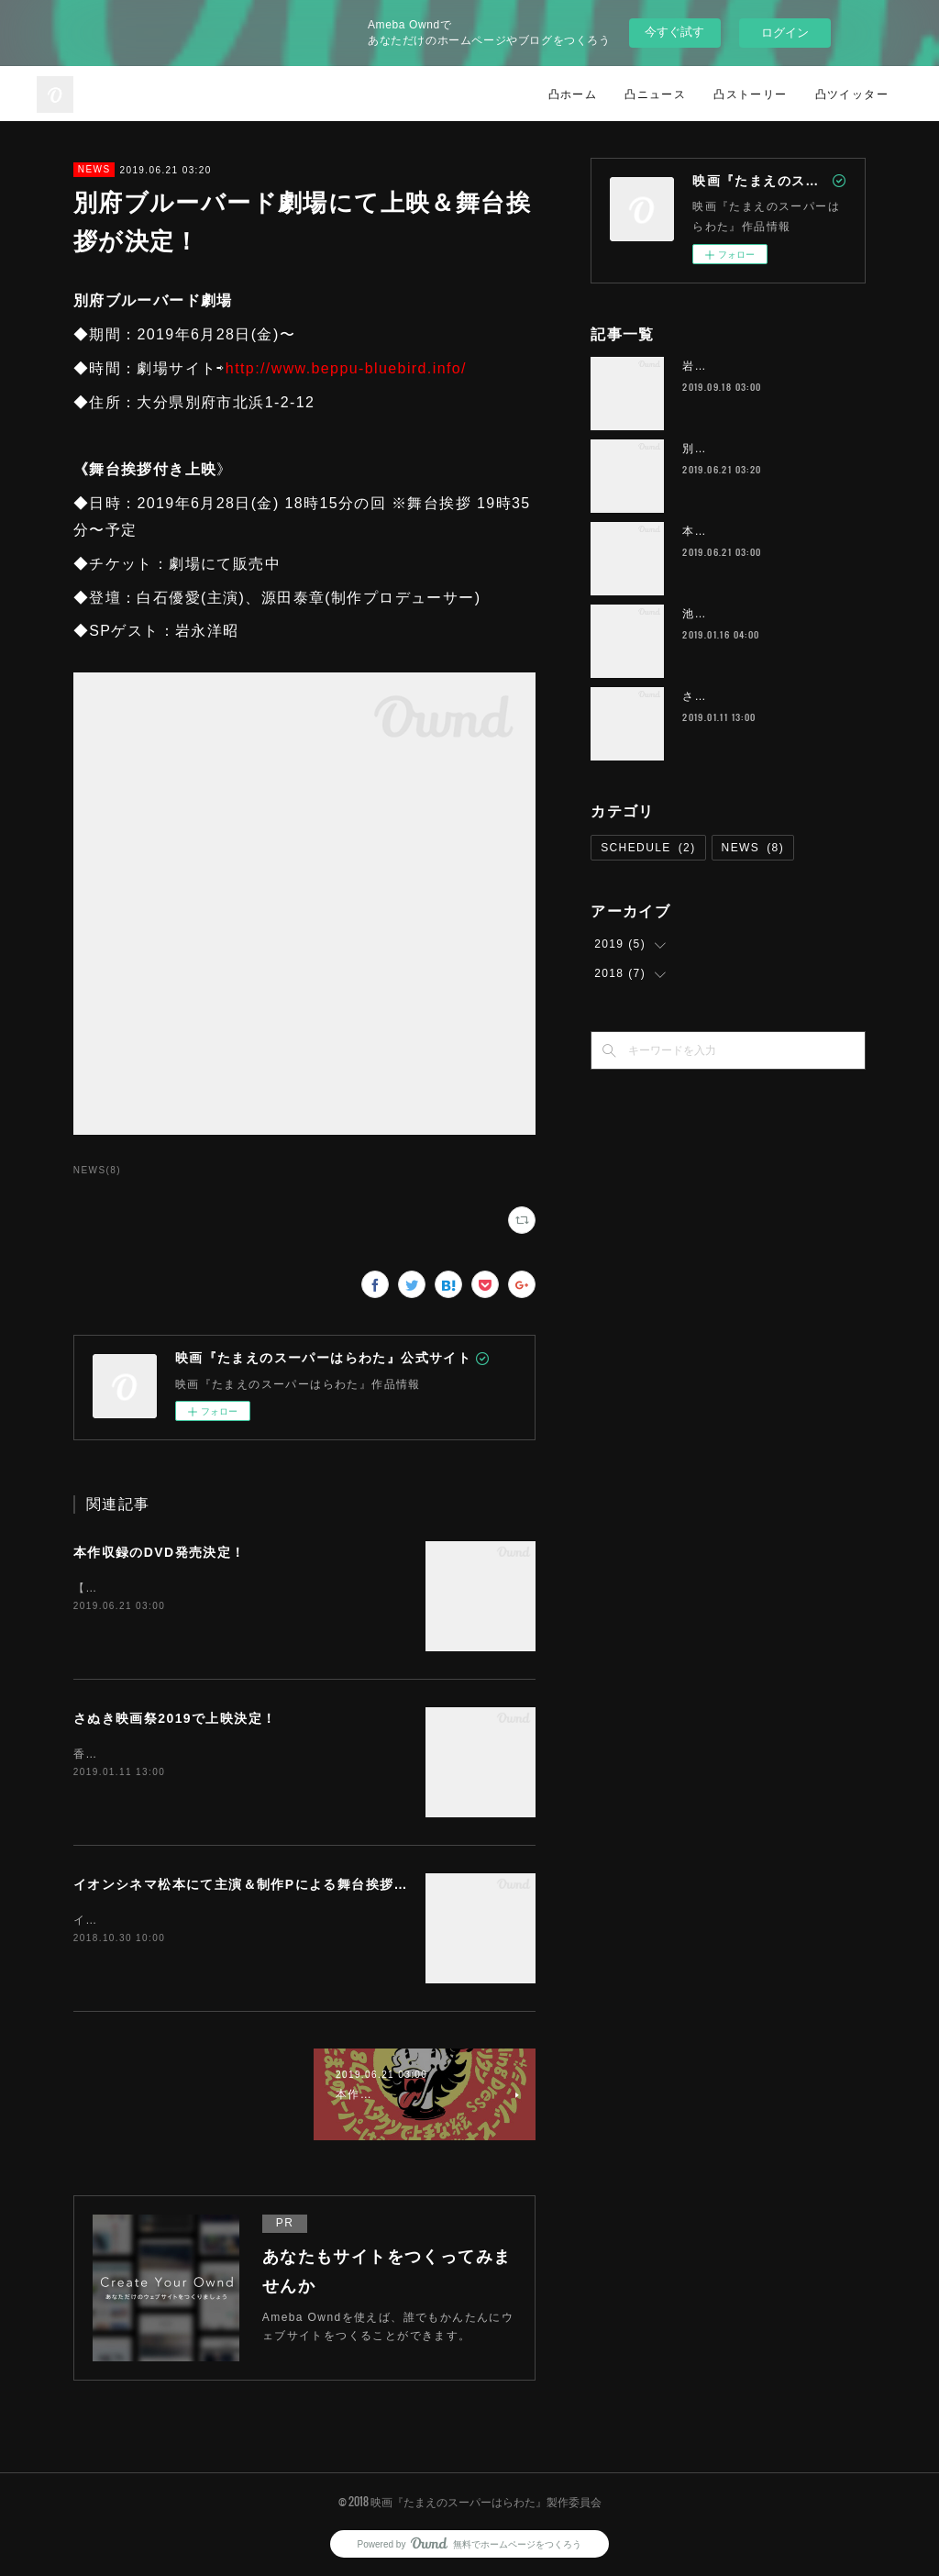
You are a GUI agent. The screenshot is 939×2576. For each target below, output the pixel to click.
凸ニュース (655, 93)
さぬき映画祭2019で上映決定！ (175, 1718)
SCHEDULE (648, 847)
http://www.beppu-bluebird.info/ (346, 368)
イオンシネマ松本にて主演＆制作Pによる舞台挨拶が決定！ (261, 1884)
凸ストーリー (750, 93)
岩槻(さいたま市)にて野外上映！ (773, 366)
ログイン (785, 32)
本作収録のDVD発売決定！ (159, 1552)
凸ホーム (573, 93)
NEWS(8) (97, 1170)
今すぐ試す (674, 32)
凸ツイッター (852, 93)
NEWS (94, 169)
